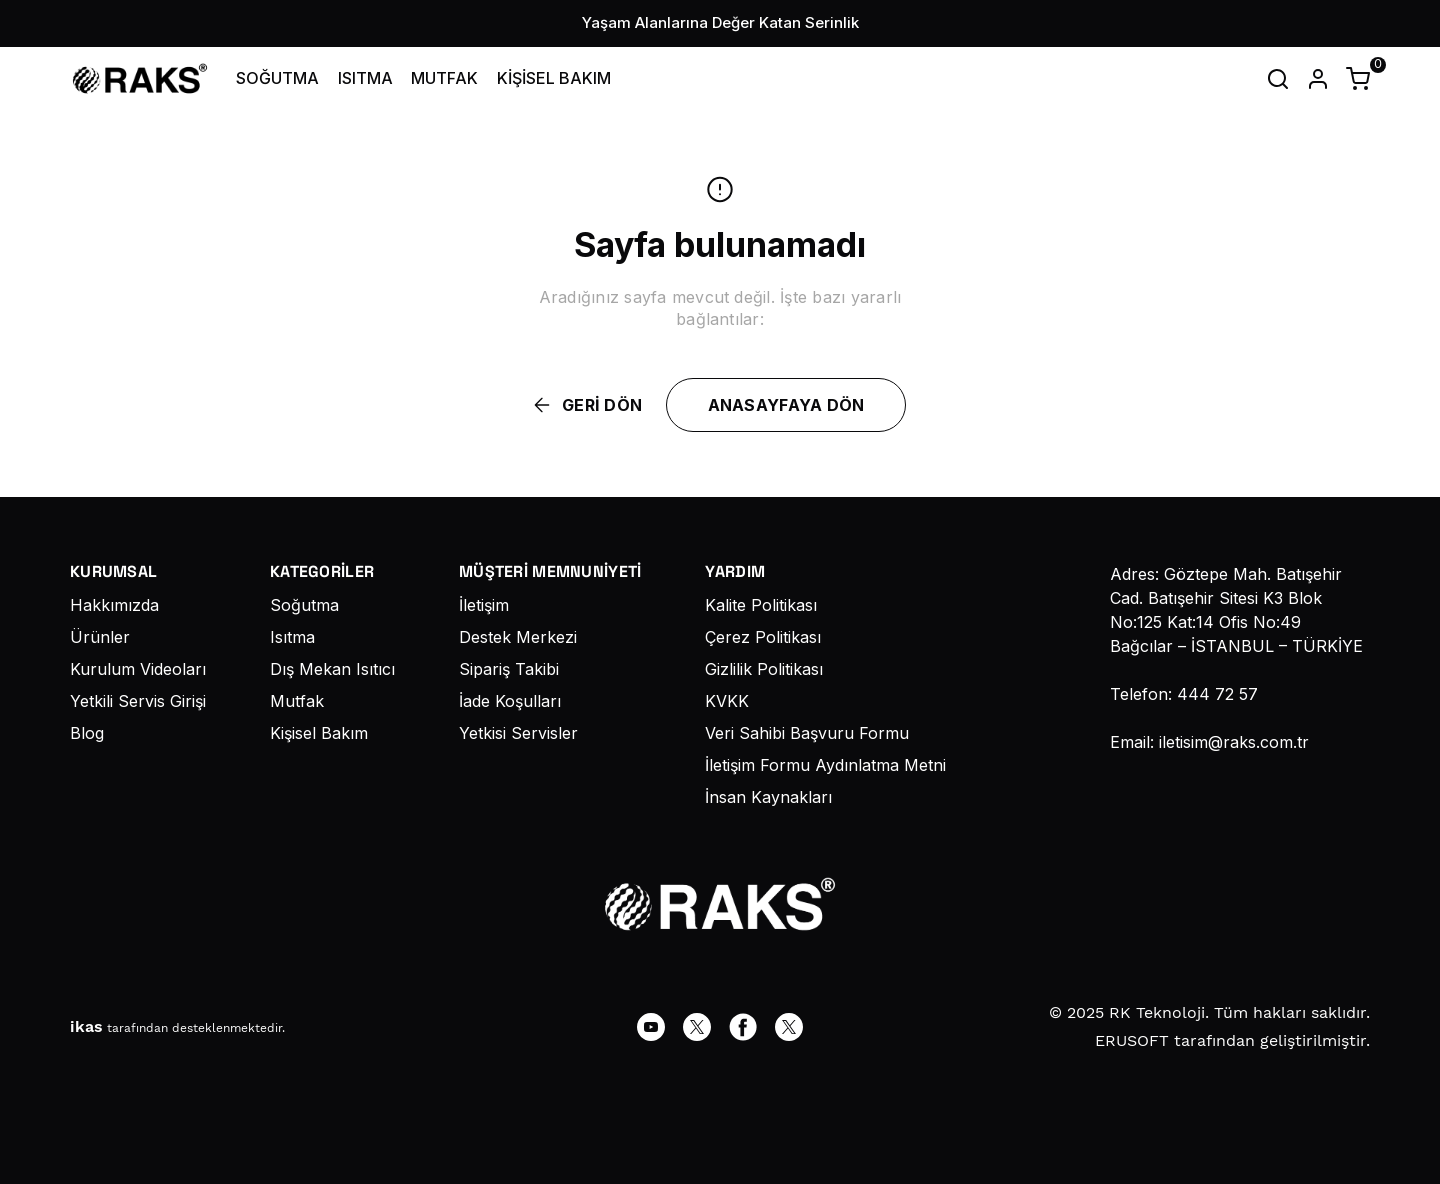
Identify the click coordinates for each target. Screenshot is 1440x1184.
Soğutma (304, 605)
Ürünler (100, 637)
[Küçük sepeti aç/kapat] (1358, 79)
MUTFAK (444, 78)
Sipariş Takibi (509, 669)
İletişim (484, 605)
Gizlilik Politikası (764, 669)
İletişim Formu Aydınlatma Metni (825, 765)
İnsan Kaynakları (768, 797)
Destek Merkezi (518, 637)
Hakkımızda (114, 605)
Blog (87, 733)
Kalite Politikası (761, 605)
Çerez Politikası (763, 637)
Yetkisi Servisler (518, 733)
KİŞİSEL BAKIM (554, 78)
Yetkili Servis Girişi (138, 701)
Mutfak (297, 701)
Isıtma (292, 637)
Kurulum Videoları (138, 669)
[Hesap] (1318, 79)
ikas (86, 1026)
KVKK (727, 701)
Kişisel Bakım (319, 733)
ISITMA (365, 78)
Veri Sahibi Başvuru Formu (807, 733)
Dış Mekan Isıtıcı (332, 669)
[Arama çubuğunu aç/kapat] (1278, 79)
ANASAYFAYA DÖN (786, 405)
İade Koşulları (510, 701)
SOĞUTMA (277, 78)
